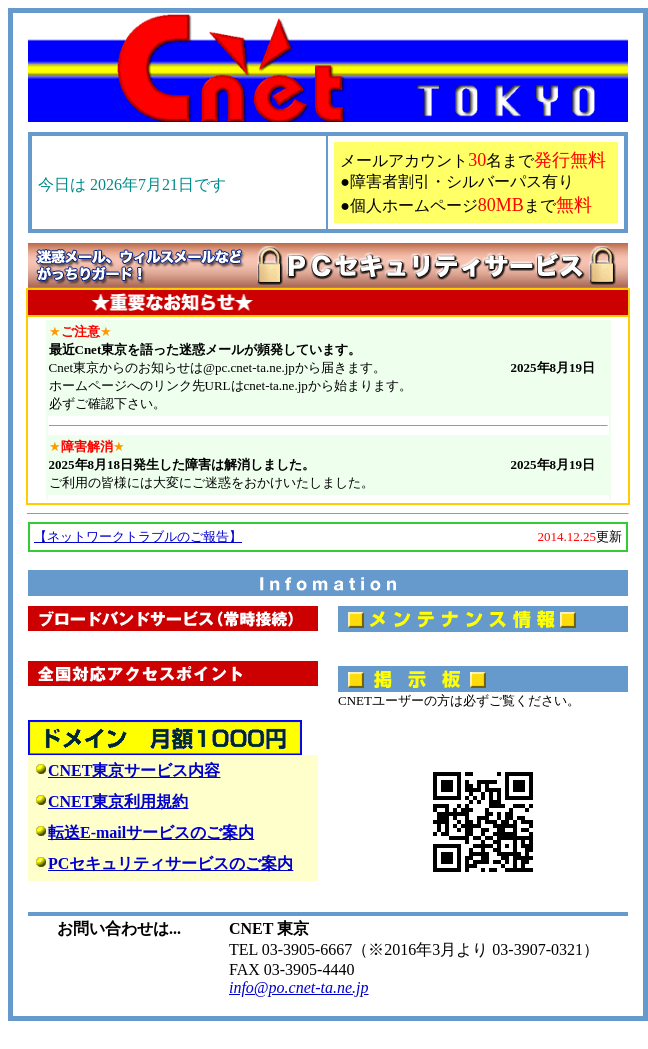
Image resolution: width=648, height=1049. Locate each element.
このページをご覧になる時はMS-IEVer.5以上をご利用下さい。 (328, 410)
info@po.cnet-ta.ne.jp (299, 987)
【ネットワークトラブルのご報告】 (138, 536)
